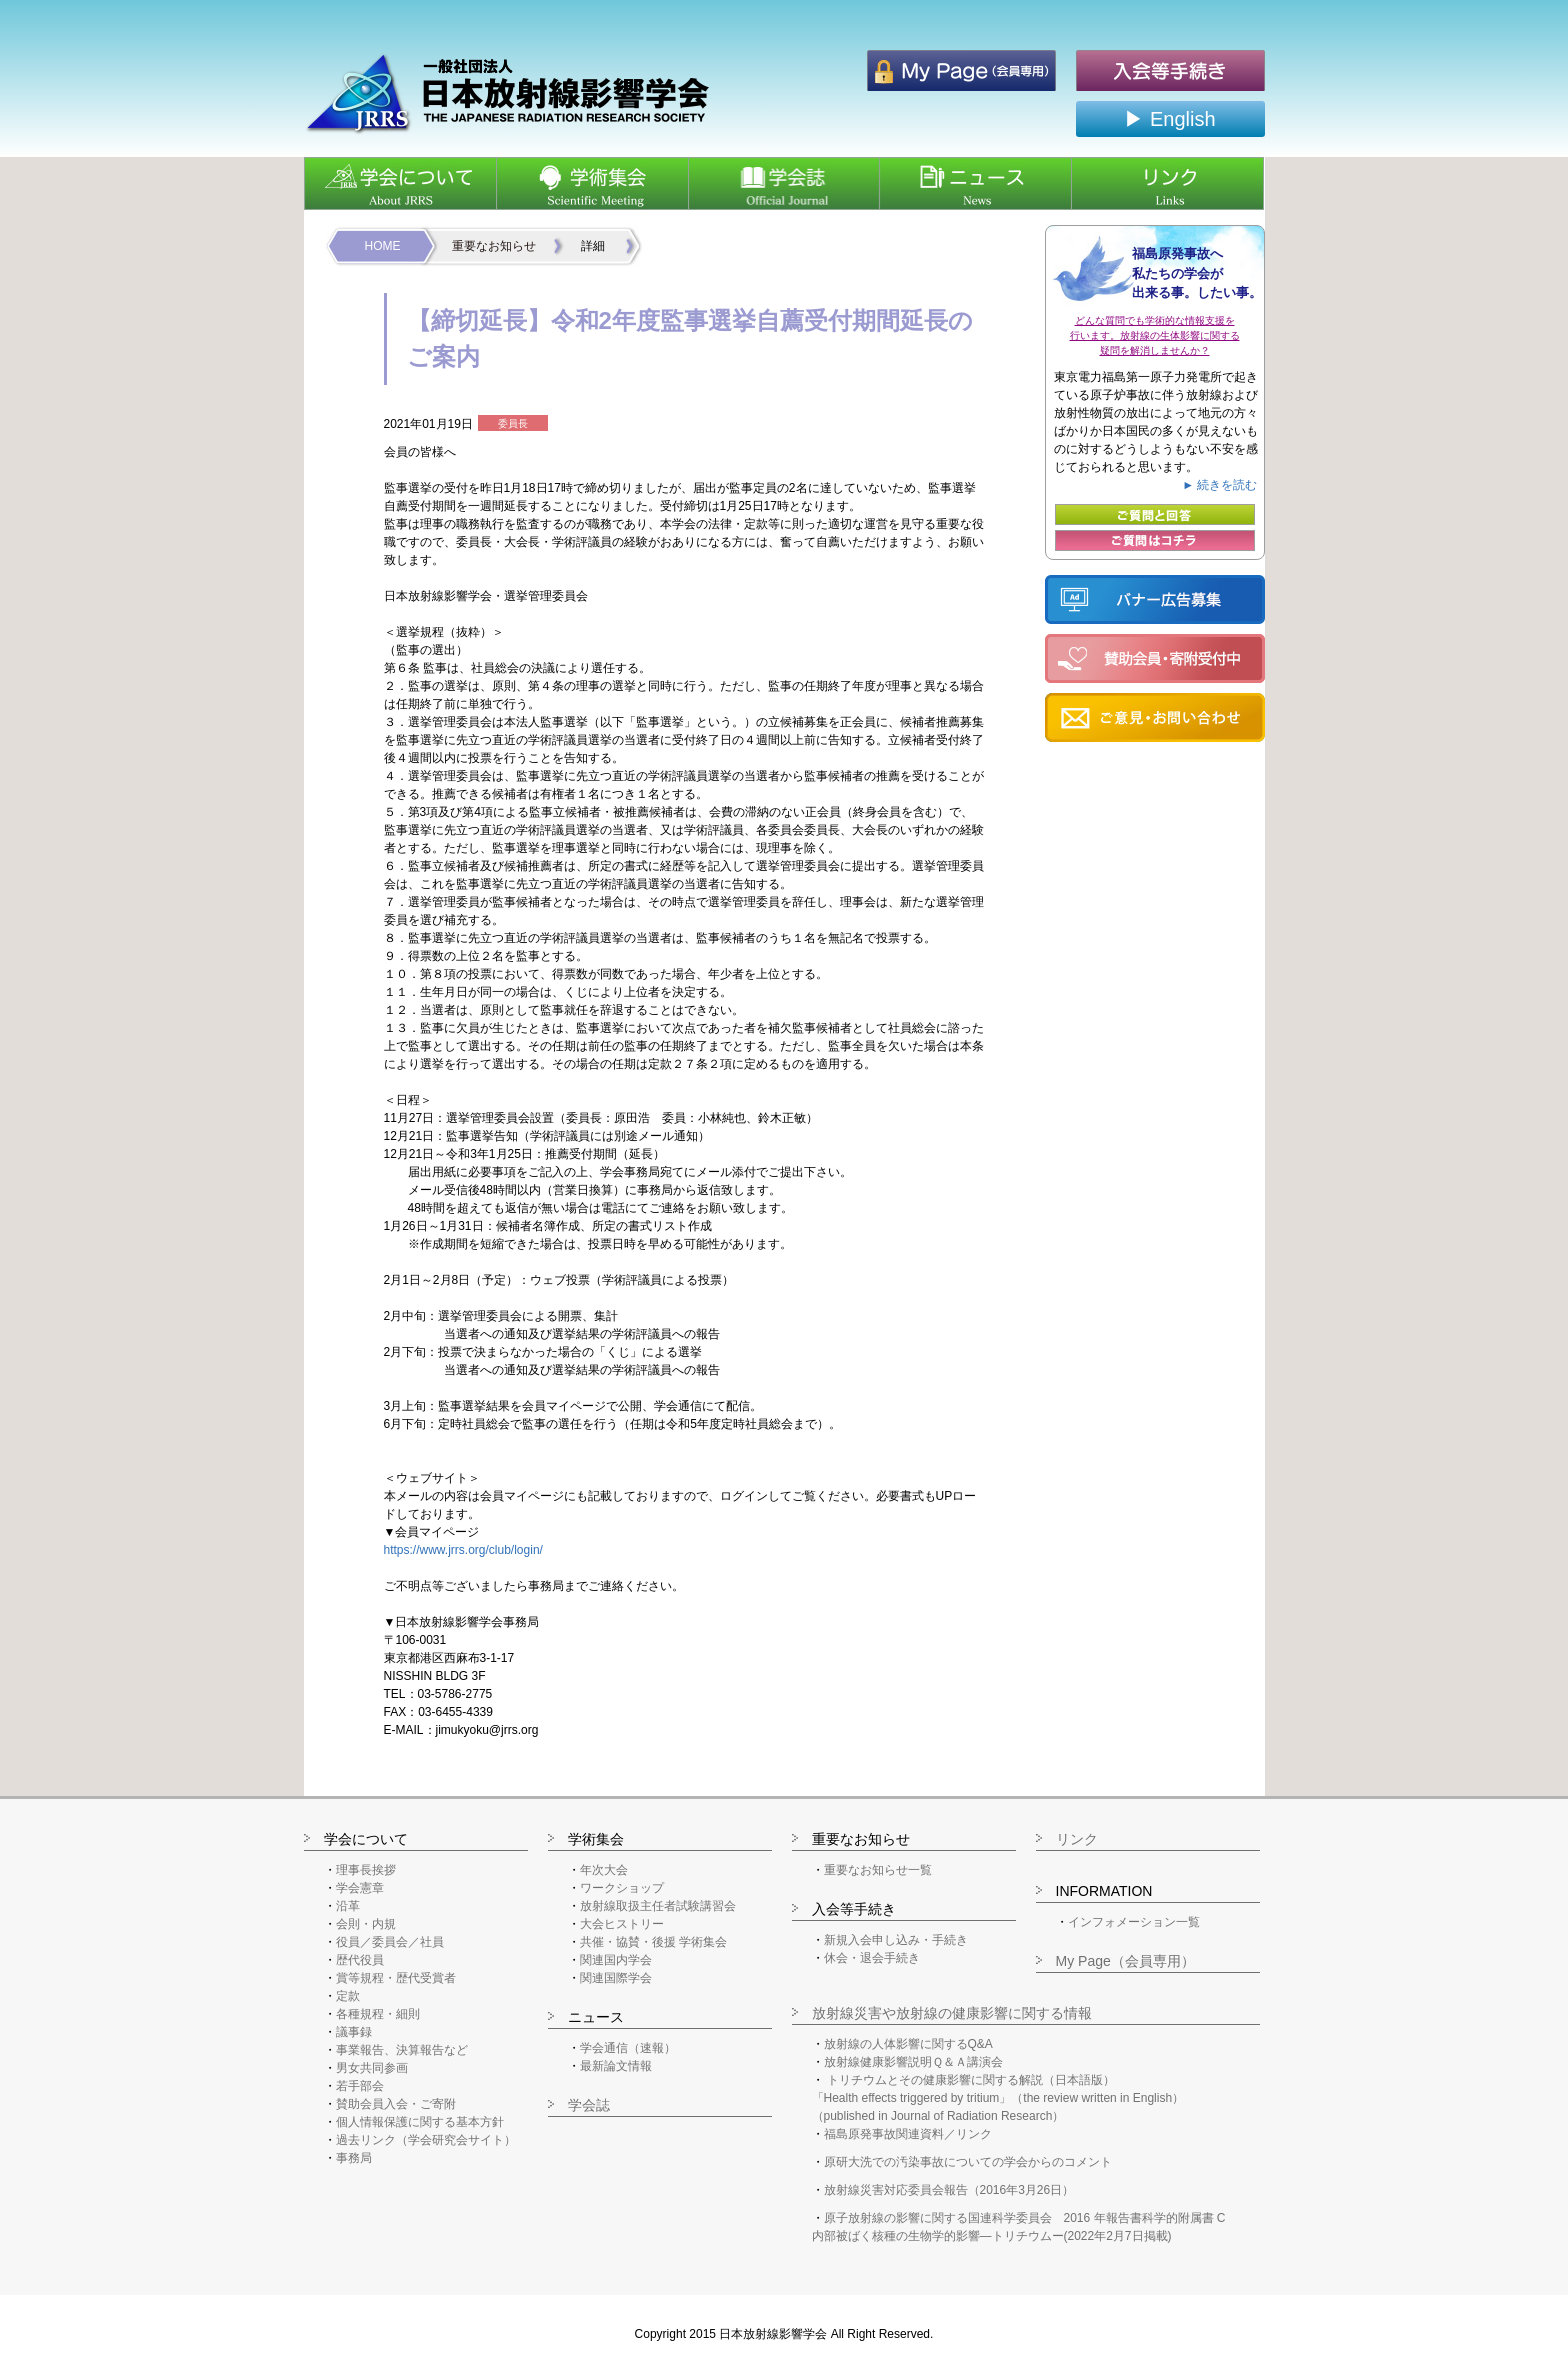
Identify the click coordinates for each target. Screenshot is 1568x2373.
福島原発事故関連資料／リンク (908, 2134)
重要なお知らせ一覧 (878, 1870)
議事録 (354, 2032)
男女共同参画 (372, 2068)
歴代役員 (360, 1960)
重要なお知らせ (494, 246)
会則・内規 (366, 1924)
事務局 (354, 2158)
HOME (383, 246)
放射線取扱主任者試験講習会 (658, 1906)
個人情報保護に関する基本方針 (420, 2122)
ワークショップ (622, 1888)
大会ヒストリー (622, 1924)
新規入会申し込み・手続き (896, 1940)
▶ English (1169, 119)
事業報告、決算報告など (402, 2050)
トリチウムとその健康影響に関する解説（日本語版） (971, 2080)
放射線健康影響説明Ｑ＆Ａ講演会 (913, 2062)
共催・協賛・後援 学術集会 (653, 1942)
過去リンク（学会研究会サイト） (426, 2140)
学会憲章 (360, 1888)
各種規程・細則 (378, 2014)
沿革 (348, 1906)
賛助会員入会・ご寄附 (396, 2104)
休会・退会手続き (872, 1958)
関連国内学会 (616, 1960)
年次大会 (604, 1870)
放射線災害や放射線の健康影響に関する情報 (952, 2013)
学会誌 (589, 2105)
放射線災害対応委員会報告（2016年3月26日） (949, 2190)
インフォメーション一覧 (1134, 1922)
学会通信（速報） (628, 2048)
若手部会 (360, 2086)
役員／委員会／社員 (390, 1942)
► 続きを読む (1219, 485)
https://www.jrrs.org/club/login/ (463, 1550)
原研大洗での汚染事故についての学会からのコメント (968, 2162)
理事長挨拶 (366, 1870)
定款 (348, 1996)
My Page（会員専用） (1125, 1961)
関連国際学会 (616, 1978)
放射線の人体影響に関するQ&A (908, 2044)
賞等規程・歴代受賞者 (396, 1978)
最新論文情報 (616, 2066)
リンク (1077, 1839)
